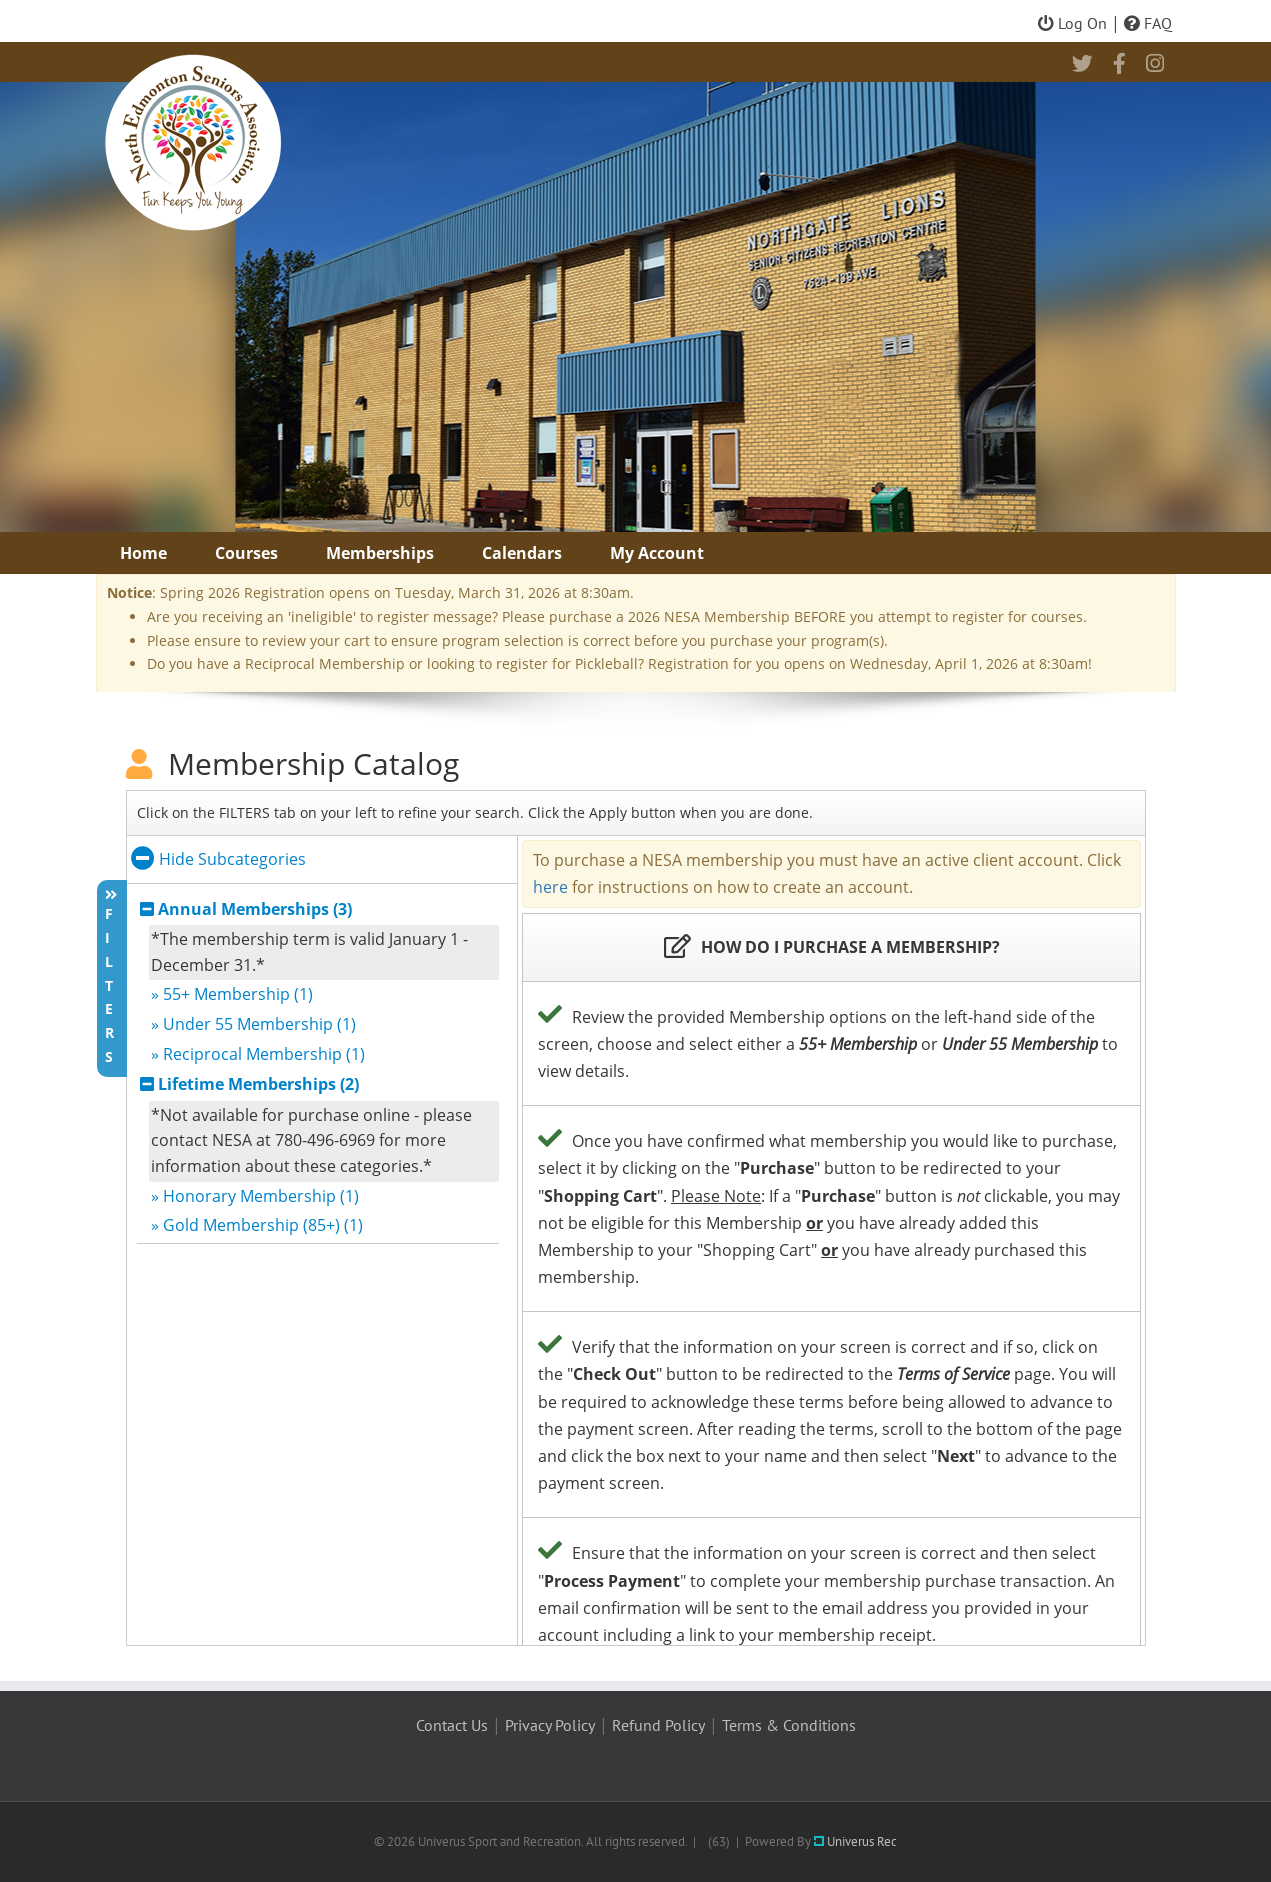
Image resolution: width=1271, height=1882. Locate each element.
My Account (657, 553)
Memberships (380, 553)
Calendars (522, 553)
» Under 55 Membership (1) (253, 1024)
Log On (1072, 23)
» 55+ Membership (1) (232, 994)
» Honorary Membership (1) (255, 1196)
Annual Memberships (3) (255, 909)
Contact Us (452, 1725)
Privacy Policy (550, 1725)
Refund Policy (658, 1725)
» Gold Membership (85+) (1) (257, 1225)
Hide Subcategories (218, 859)
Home (143, 553)
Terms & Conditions (789, 1725)
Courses (246, 553)
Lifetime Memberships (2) (258, 1084)
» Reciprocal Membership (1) (258, 1054)
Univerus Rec (855, 1841)
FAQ (1148, 23)
